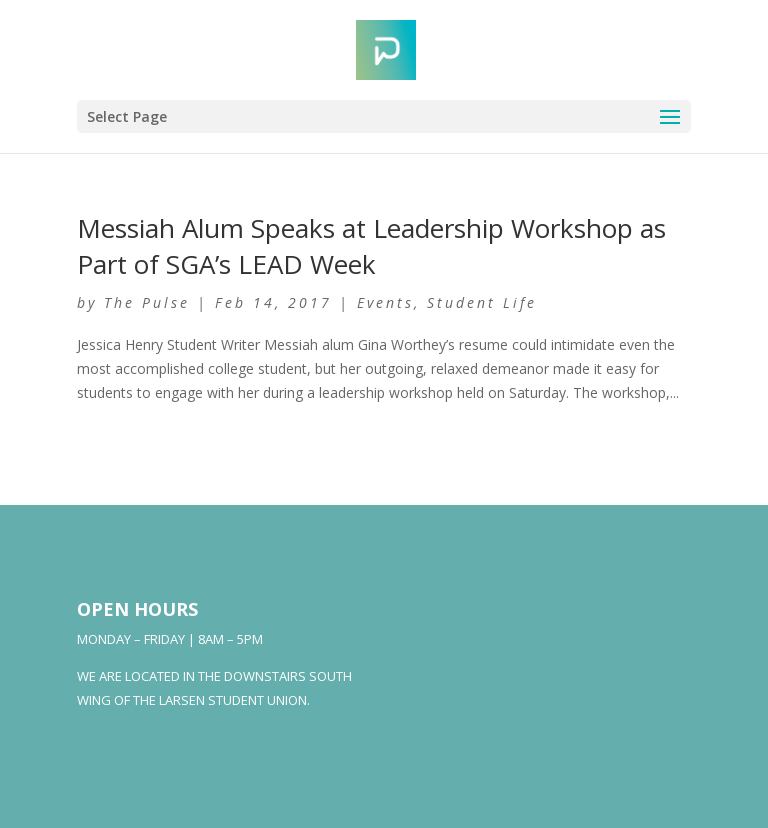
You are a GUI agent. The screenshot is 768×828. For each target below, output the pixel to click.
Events (385, 302)
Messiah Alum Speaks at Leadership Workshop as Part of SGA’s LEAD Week (371, 246)
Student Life (482, 302)
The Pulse (147, 302)
